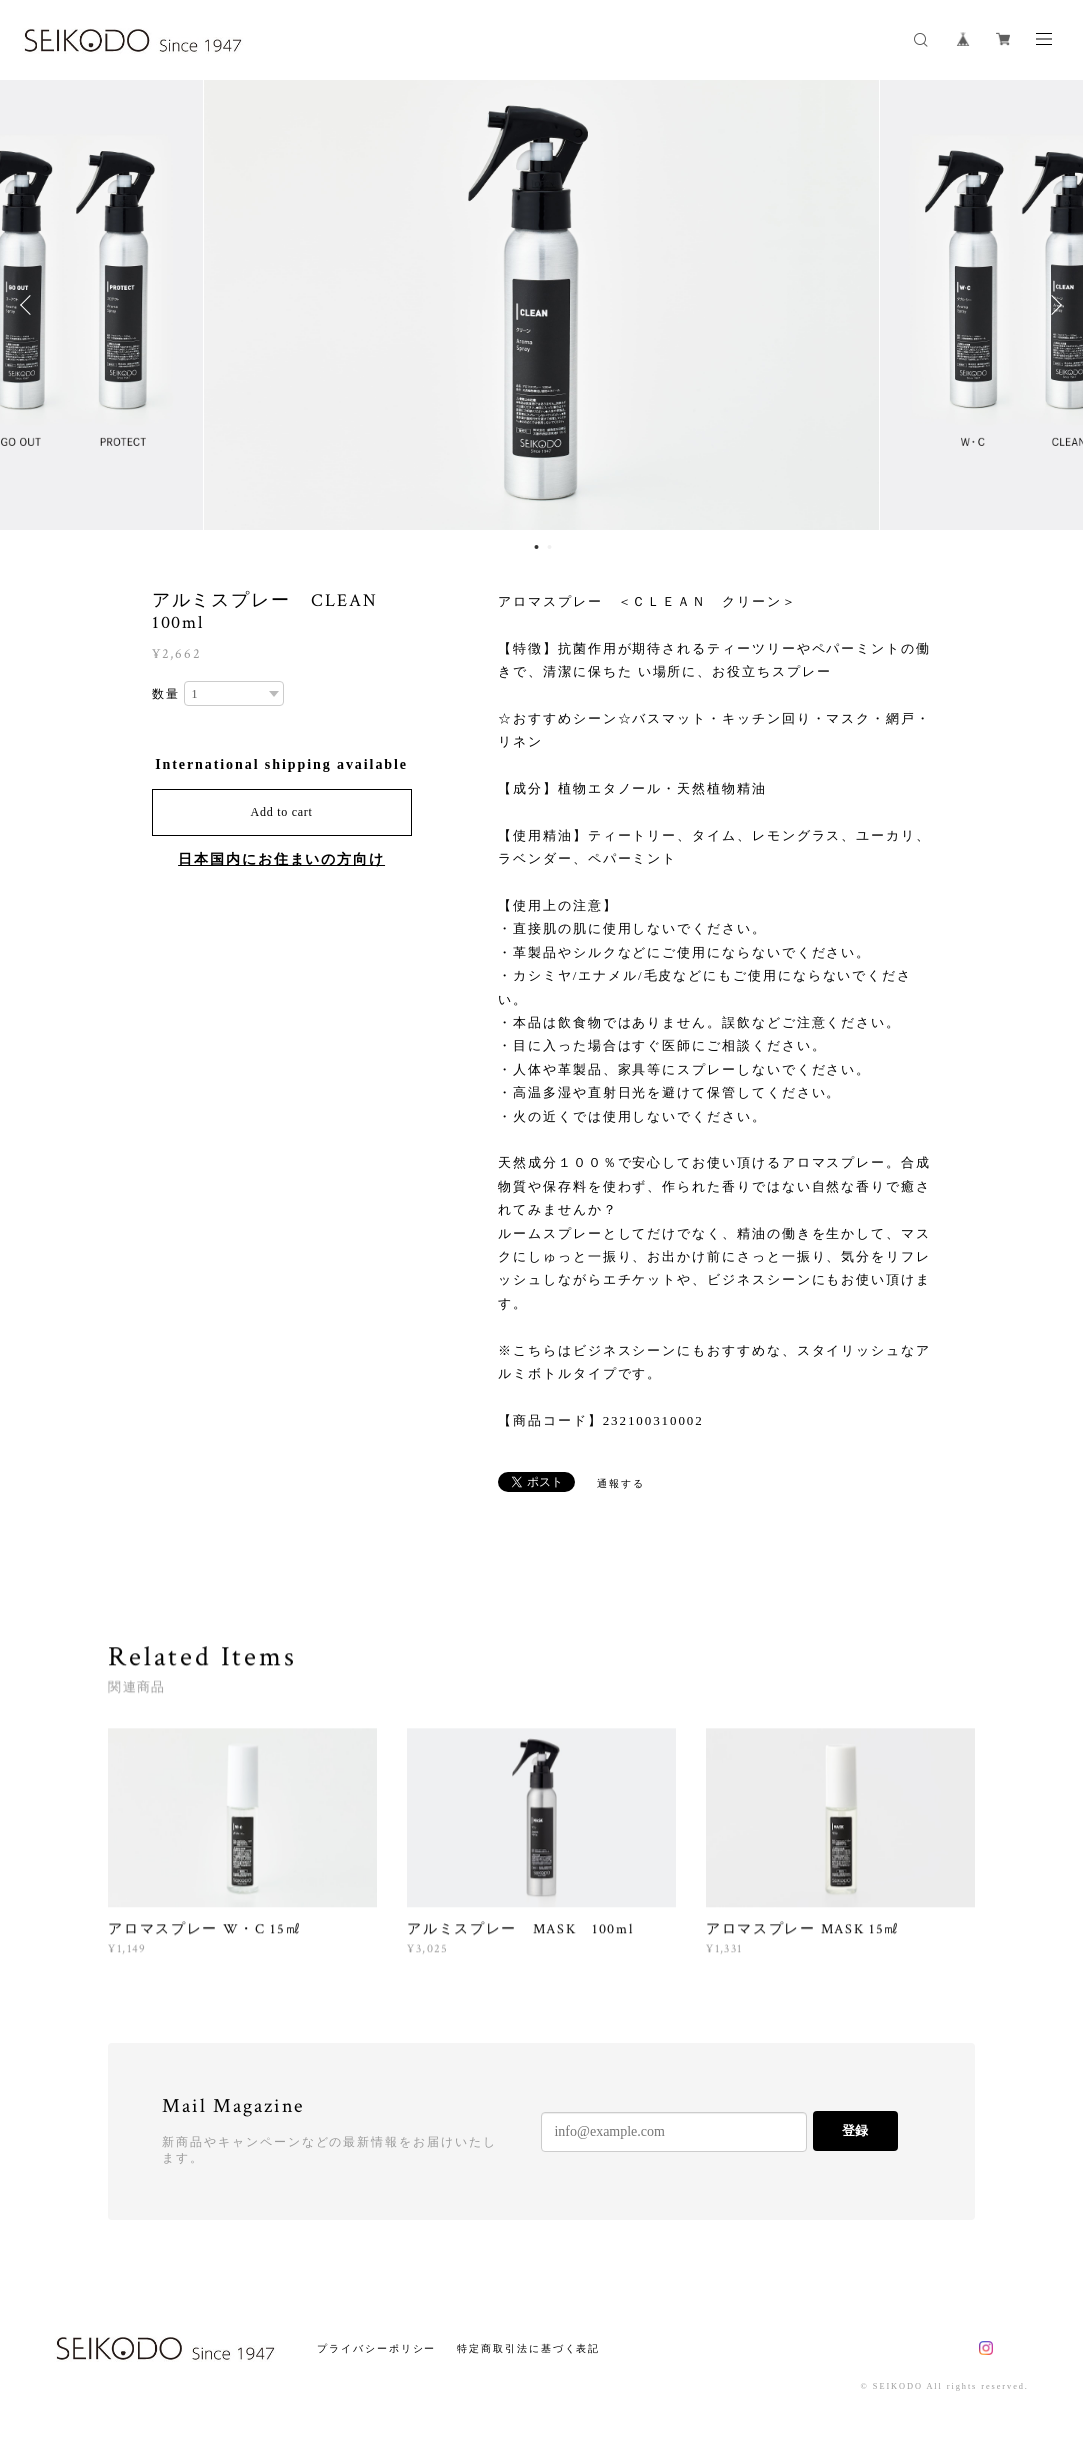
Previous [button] (30, 305)
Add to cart (282, 812)
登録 (855, 2130)
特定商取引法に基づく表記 (528, 2348)
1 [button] (537, 547)
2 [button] (550, 547)
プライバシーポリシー (376, 2348)
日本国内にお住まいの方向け (281, 859)
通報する (621, 1483)
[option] (541, 305)
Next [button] (1053, 305)
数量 (166, 694)
